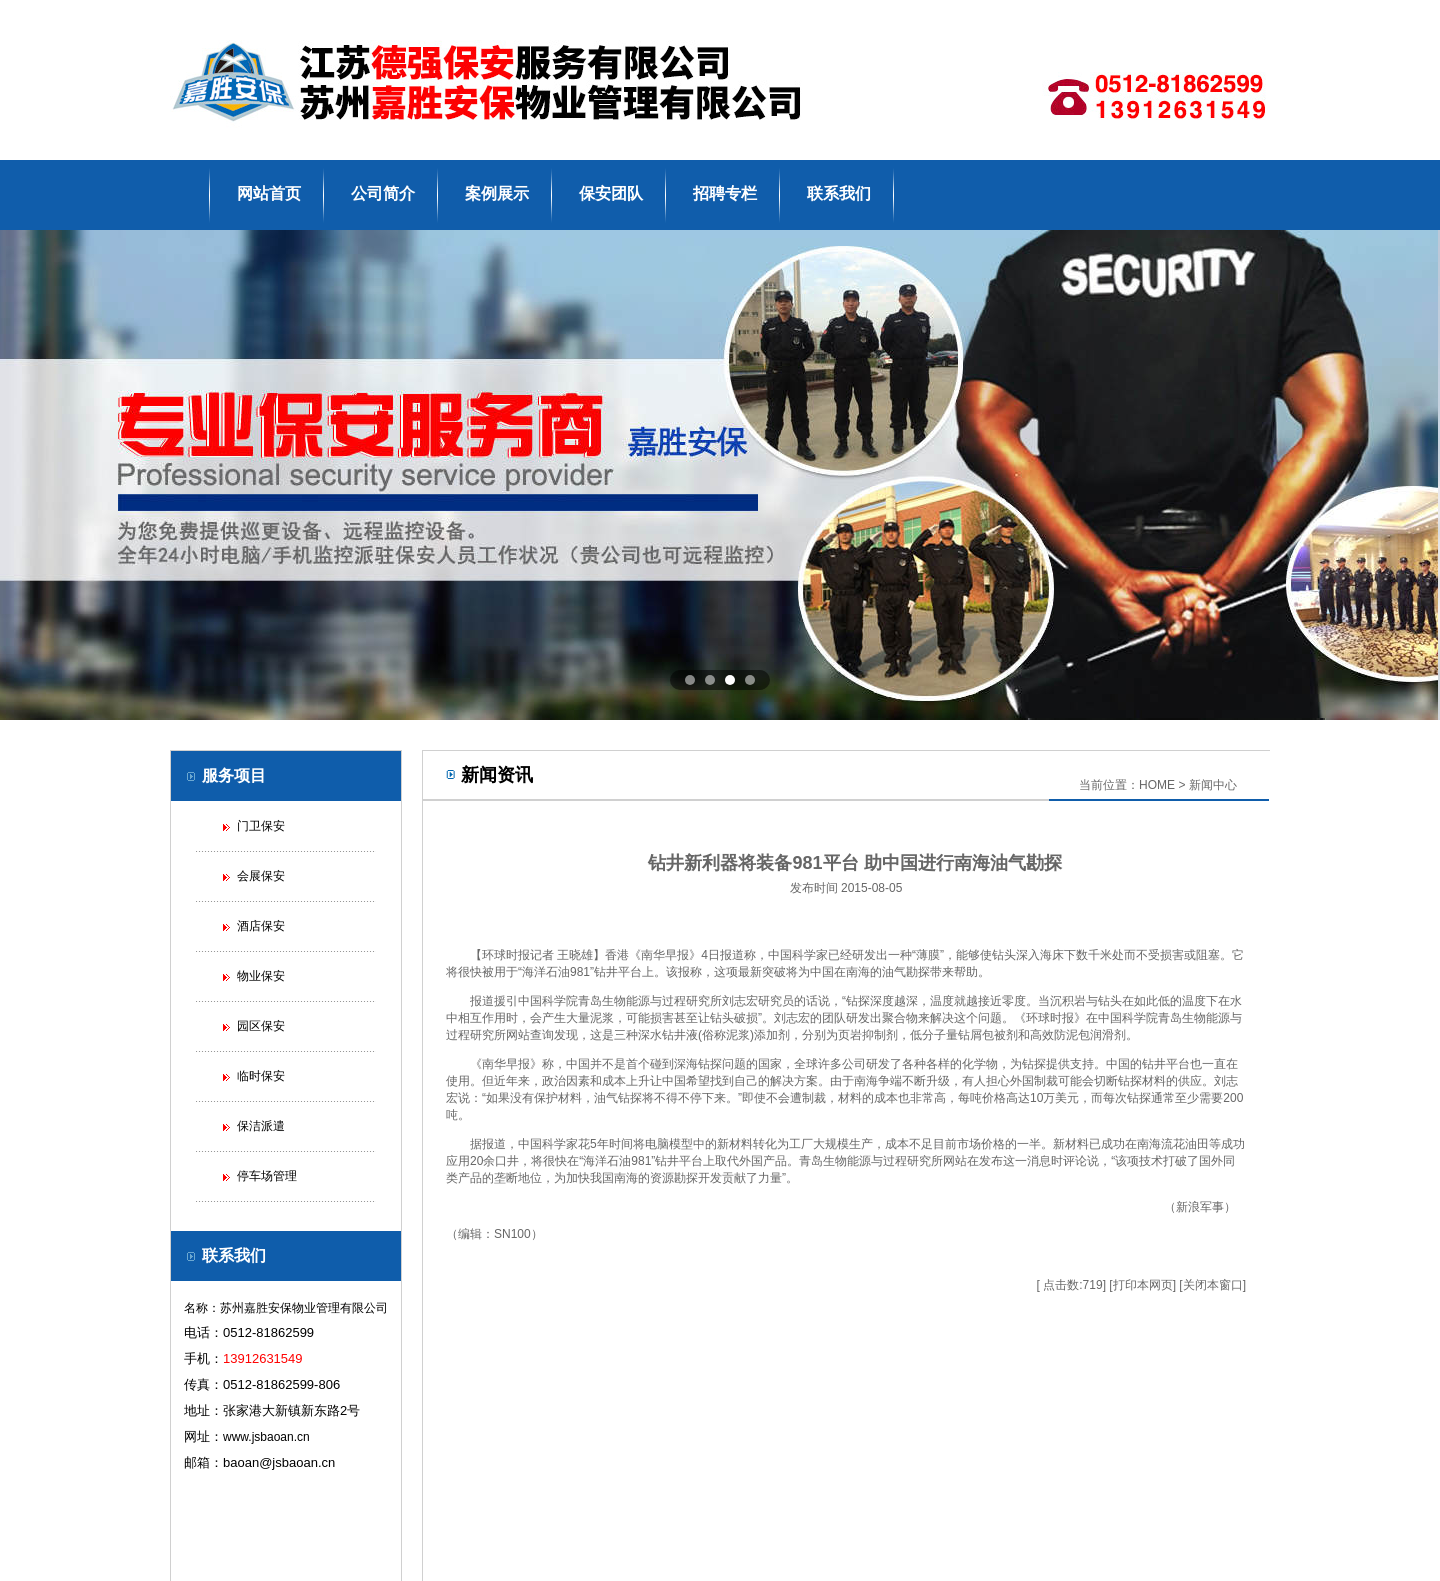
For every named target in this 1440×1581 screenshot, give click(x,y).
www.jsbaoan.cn (266, 1437)
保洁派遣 (261, 1126)
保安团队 (611, 193)
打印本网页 (1143, 1285)
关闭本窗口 (1213, 1285)
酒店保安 (261, 926)
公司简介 (383, 193)
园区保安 (261, 1026)
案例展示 (497, 193)
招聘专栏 (725, 193)
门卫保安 (261, 826)
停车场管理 (267, 1176)
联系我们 (839, 193)
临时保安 (261, 1076)
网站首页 (269, 193)
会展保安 (261, 876)
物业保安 (261, 976)
